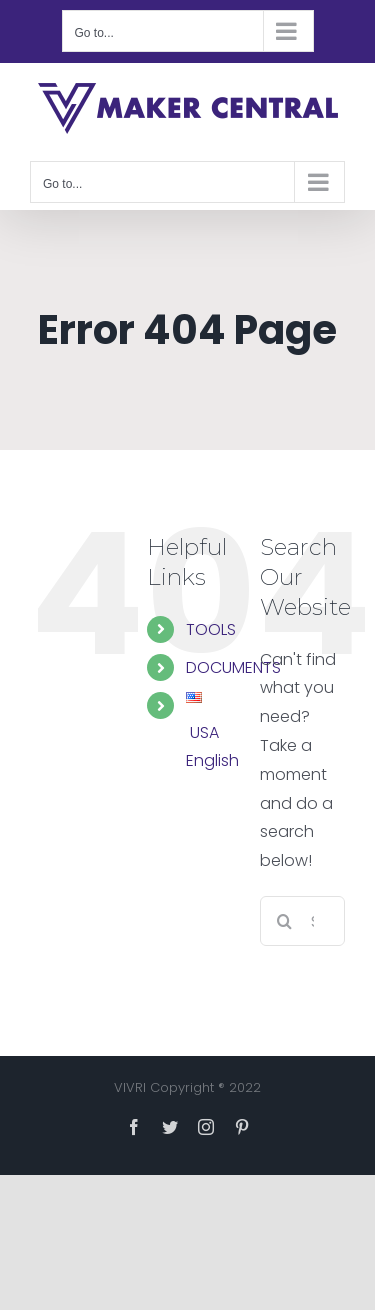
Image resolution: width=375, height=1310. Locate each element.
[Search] (285, 921)
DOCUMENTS (233, 667)
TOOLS (211, 629)
